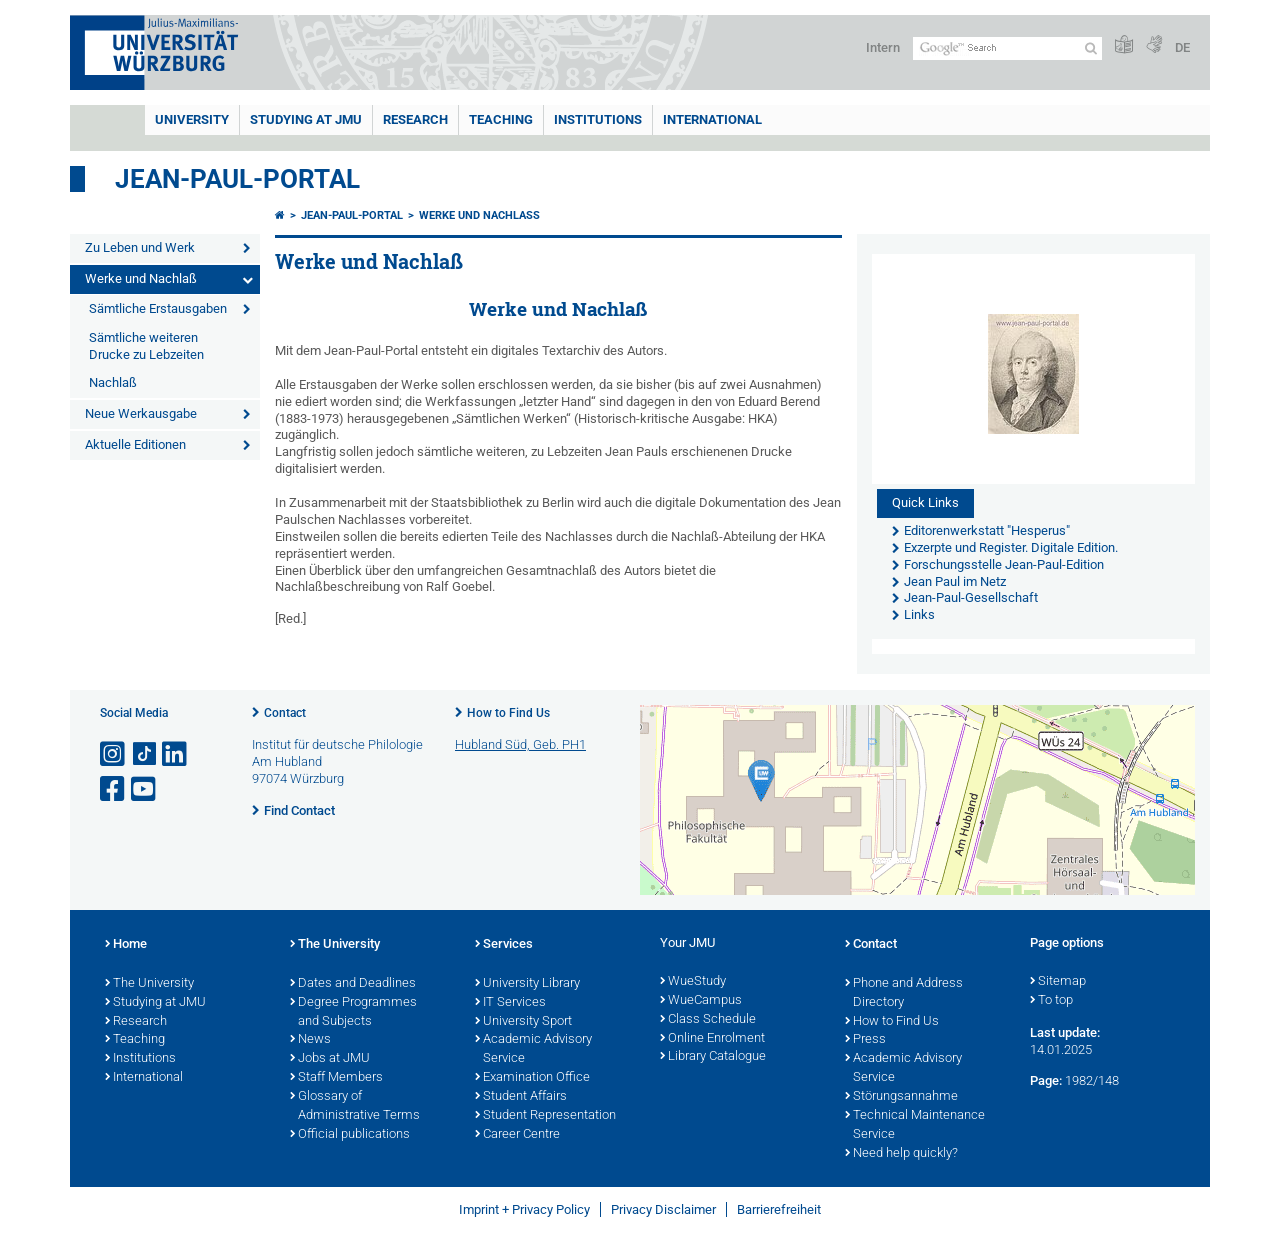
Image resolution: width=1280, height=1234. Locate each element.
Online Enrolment (712, 1039)
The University (149, 984)
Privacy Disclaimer (663, 1209)
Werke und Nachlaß (141, 278)
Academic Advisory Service (533, 1049)
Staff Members (336, 1078)
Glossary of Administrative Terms (355, 1106)
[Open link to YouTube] (145, 789)
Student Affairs (521, 1097)
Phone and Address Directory (904, 993)
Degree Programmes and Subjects (353, 1012)
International (712, 119)
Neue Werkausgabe (141, 413)
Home (126, 945)
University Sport (523, 1022)
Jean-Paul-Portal (237, 179)
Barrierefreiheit (779, 1209)
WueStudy (693, 982)
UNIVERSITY (192, 119)
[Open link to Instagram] (114, 754)
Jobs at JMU (330, 1059)
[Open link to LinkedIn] (176, 754)
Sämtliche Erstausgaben (158, 308)
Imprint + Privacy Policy (524, 1209)
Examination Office (532, 1078)
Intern (883, 47)
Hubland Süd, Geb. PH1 (520, 744)
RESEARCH (415, 119)
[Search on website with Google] (1007, 48)
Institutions (140, 1059)
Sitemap (1058, 982)
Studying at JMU (155, 1003)
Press (865, 1040)
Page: (1046, 1080)
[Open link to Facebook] (114, 789)
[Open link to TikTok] (145, 754)
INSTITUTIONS (598, 119)
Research (136, 1022)
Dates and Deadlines (353, 984)
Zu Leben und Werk (140, 247)
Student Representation (545, 1116)
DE (1182, 47)
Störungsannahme (901, 1097)
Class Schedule (708, 1020)
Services (504, 945)
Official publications (350, 1135)
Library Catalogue (713, 1057)
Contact (285, 713)
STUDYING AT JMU (306, 119)
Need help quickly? (901, 1154)
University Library (527, 984)
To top (1051, 1001)
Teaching (501, 119)
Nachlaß (113, 382)
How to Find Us (508, 713)
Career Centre (517, 1135)
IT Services (510, 1003)
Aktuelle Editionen (135, 444)
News (310, 1040)
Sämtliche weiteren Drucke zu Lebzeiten (146, 346)
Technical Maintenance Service (915, 1125)
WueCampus (701, 1001)
